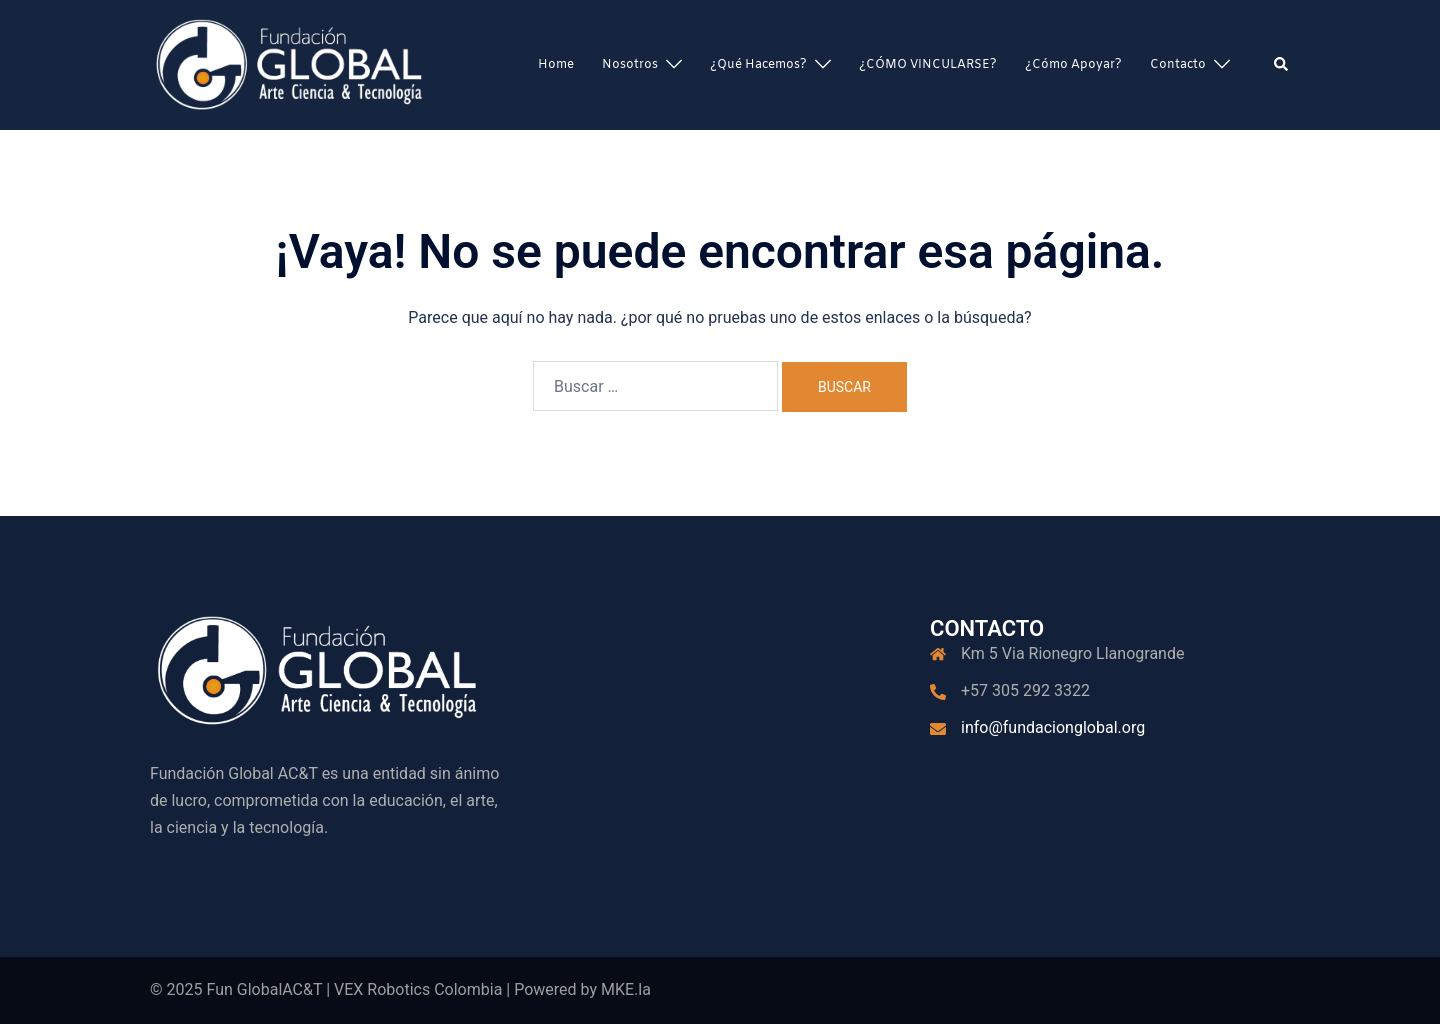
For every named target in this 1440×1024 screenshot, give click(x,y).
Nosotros (630, 65)
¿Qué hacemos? (758, 65)
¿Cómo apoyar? (1073, 65)
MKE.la (626, 989)
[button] (1282, 65)
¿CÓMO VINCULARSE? (928, 65)
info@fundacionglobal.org (1053, 727)
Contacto (1178, 65)
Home (556, 65)
